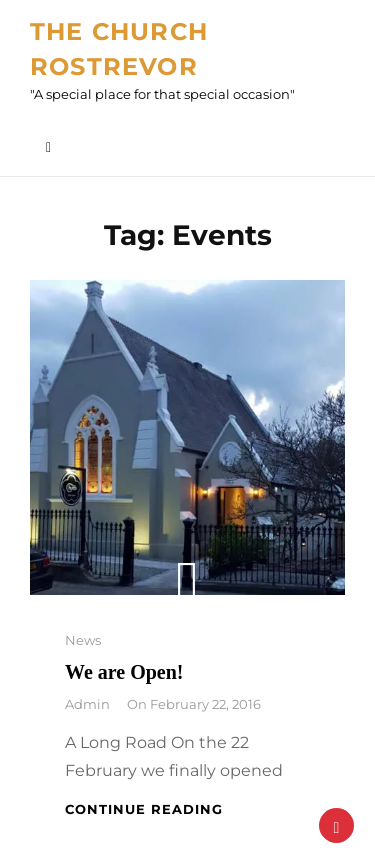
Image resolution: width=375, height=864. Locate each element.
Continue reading (144, 809)
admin (87, 704)
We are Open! (124, 672)
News (83, 640)
